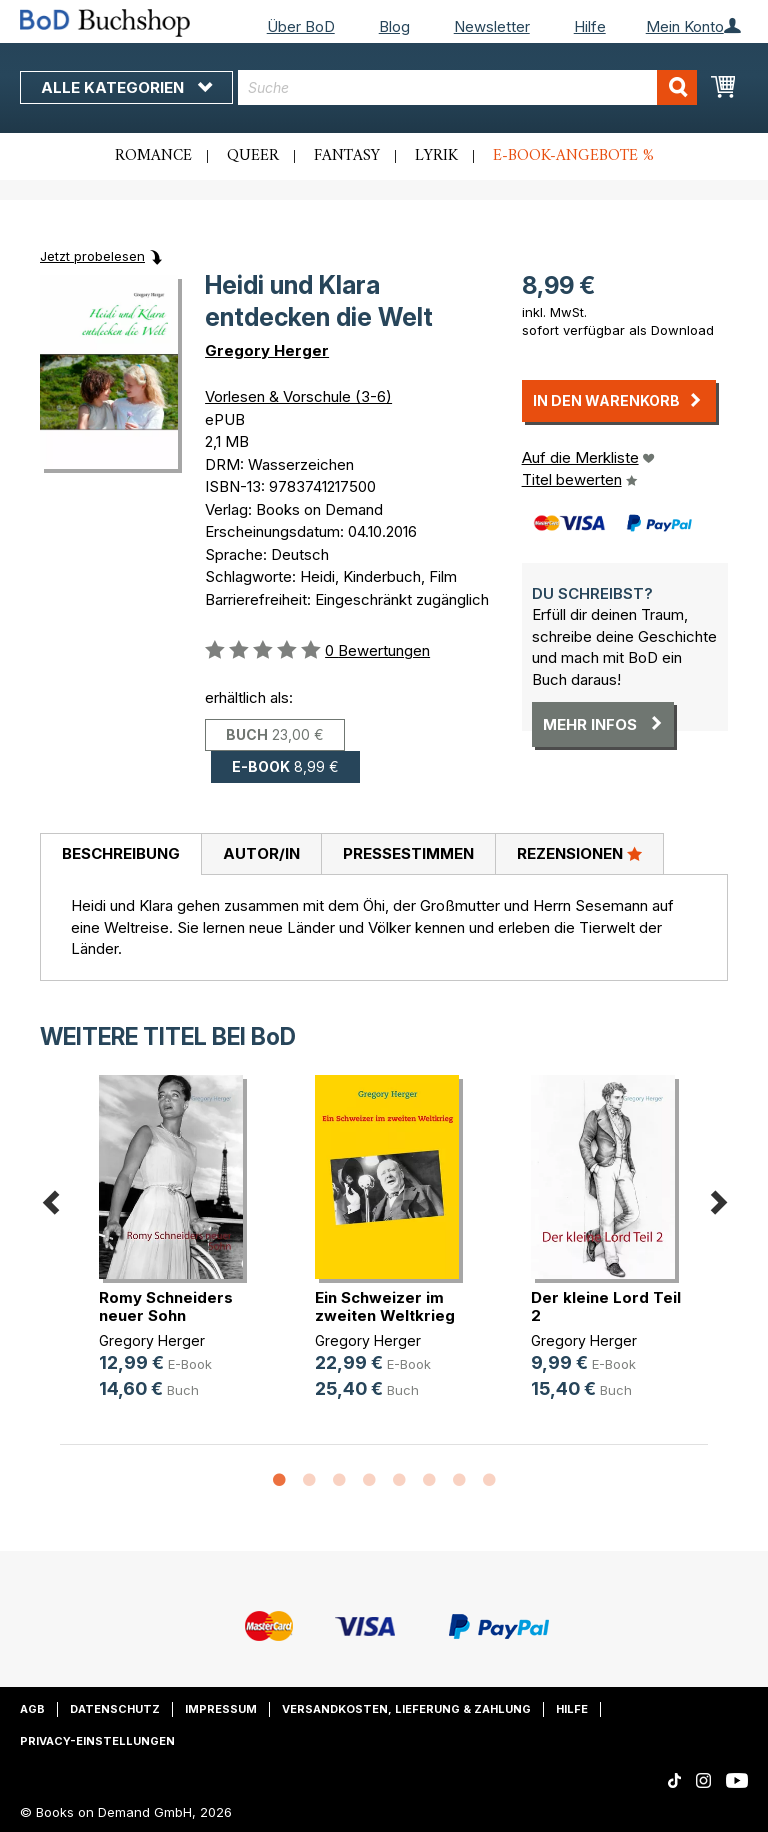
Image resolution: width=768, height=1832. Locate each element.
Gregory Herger (267, 350)
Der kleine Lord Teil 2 (606, 1306)
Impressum (221, 1709)
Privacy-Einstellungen (97, 1741)
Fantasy (347, 156)
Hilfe (590, 26)
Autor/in (261, 853)
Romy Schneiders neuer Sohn (166, 1306)
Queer (253, 156)
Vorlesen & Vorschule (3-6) (298, 396)
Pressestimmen (408, 853)
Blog (394, 26)
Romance (153, 156)
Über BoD (301, 26)
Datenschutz (115, 1709)
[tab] (120, 855)
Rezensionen (579, 853)
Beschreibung (121, 853)
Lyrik (436, 156)
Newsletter (492, 26)
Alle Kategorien (126, 87)
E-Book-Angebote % (573, 156)
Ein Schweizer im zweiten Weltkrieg (385, 1306)
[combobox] (467, 87)
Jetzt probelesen (92, 256)
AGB (32, 1709)
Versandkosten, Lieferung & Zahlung (406, 1709)
